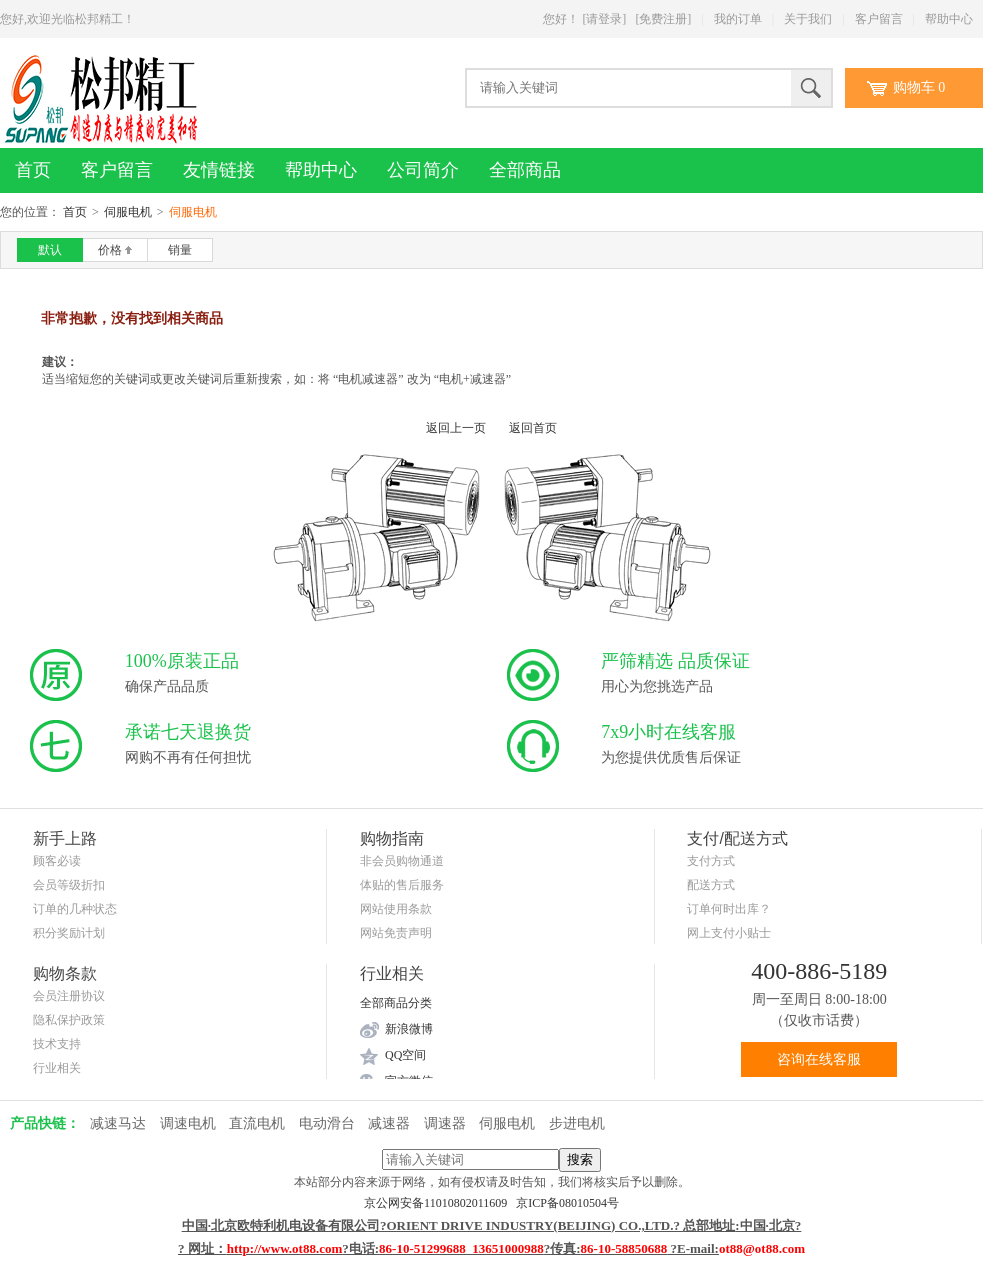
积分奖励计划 (69, 933)
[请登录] (604, 19)
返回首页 (533, 428)
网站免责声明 (396, 933)
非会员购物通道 (402, 861)
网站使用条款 (396, 909)
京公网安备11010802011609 (440, 1203)
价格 (115, 250)
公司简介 (423, 170)
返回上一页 (456, 428)
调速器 (445, 1123)
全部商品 (525, 170)
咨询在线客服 (819, 1059)
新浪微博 (409, 1029)
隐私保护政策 (69, 1020)
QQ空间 (405, 1055)
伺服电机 (128, 212)
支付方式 (711, 861)
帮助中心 (949, 19)
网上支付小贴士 (729, 933)
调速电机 (188, 1123)
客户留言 (879, 19)
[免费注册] (663, 19)
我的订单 (738, 19)
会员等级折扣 (69, 885)
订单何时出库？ (729, 909)
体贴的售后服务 (402, 885)
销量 (180, 250)
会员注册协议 (69, 996)
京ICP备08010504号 (567, 1203)
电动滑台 (327, 1123)
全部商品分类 (396, 1003)
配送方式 (711, 885)
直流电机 (257, 1123)
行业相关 (57, 1068)
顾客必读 (57, 861)
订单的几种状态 (75, 909)
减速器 (389, 1123)
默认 (50, 250)
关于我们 (808, 19)
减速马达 (118, 1123)
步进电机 (577, 1123)
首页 (33, 170)
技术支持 (57, 1044)
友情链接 (219, 170)
